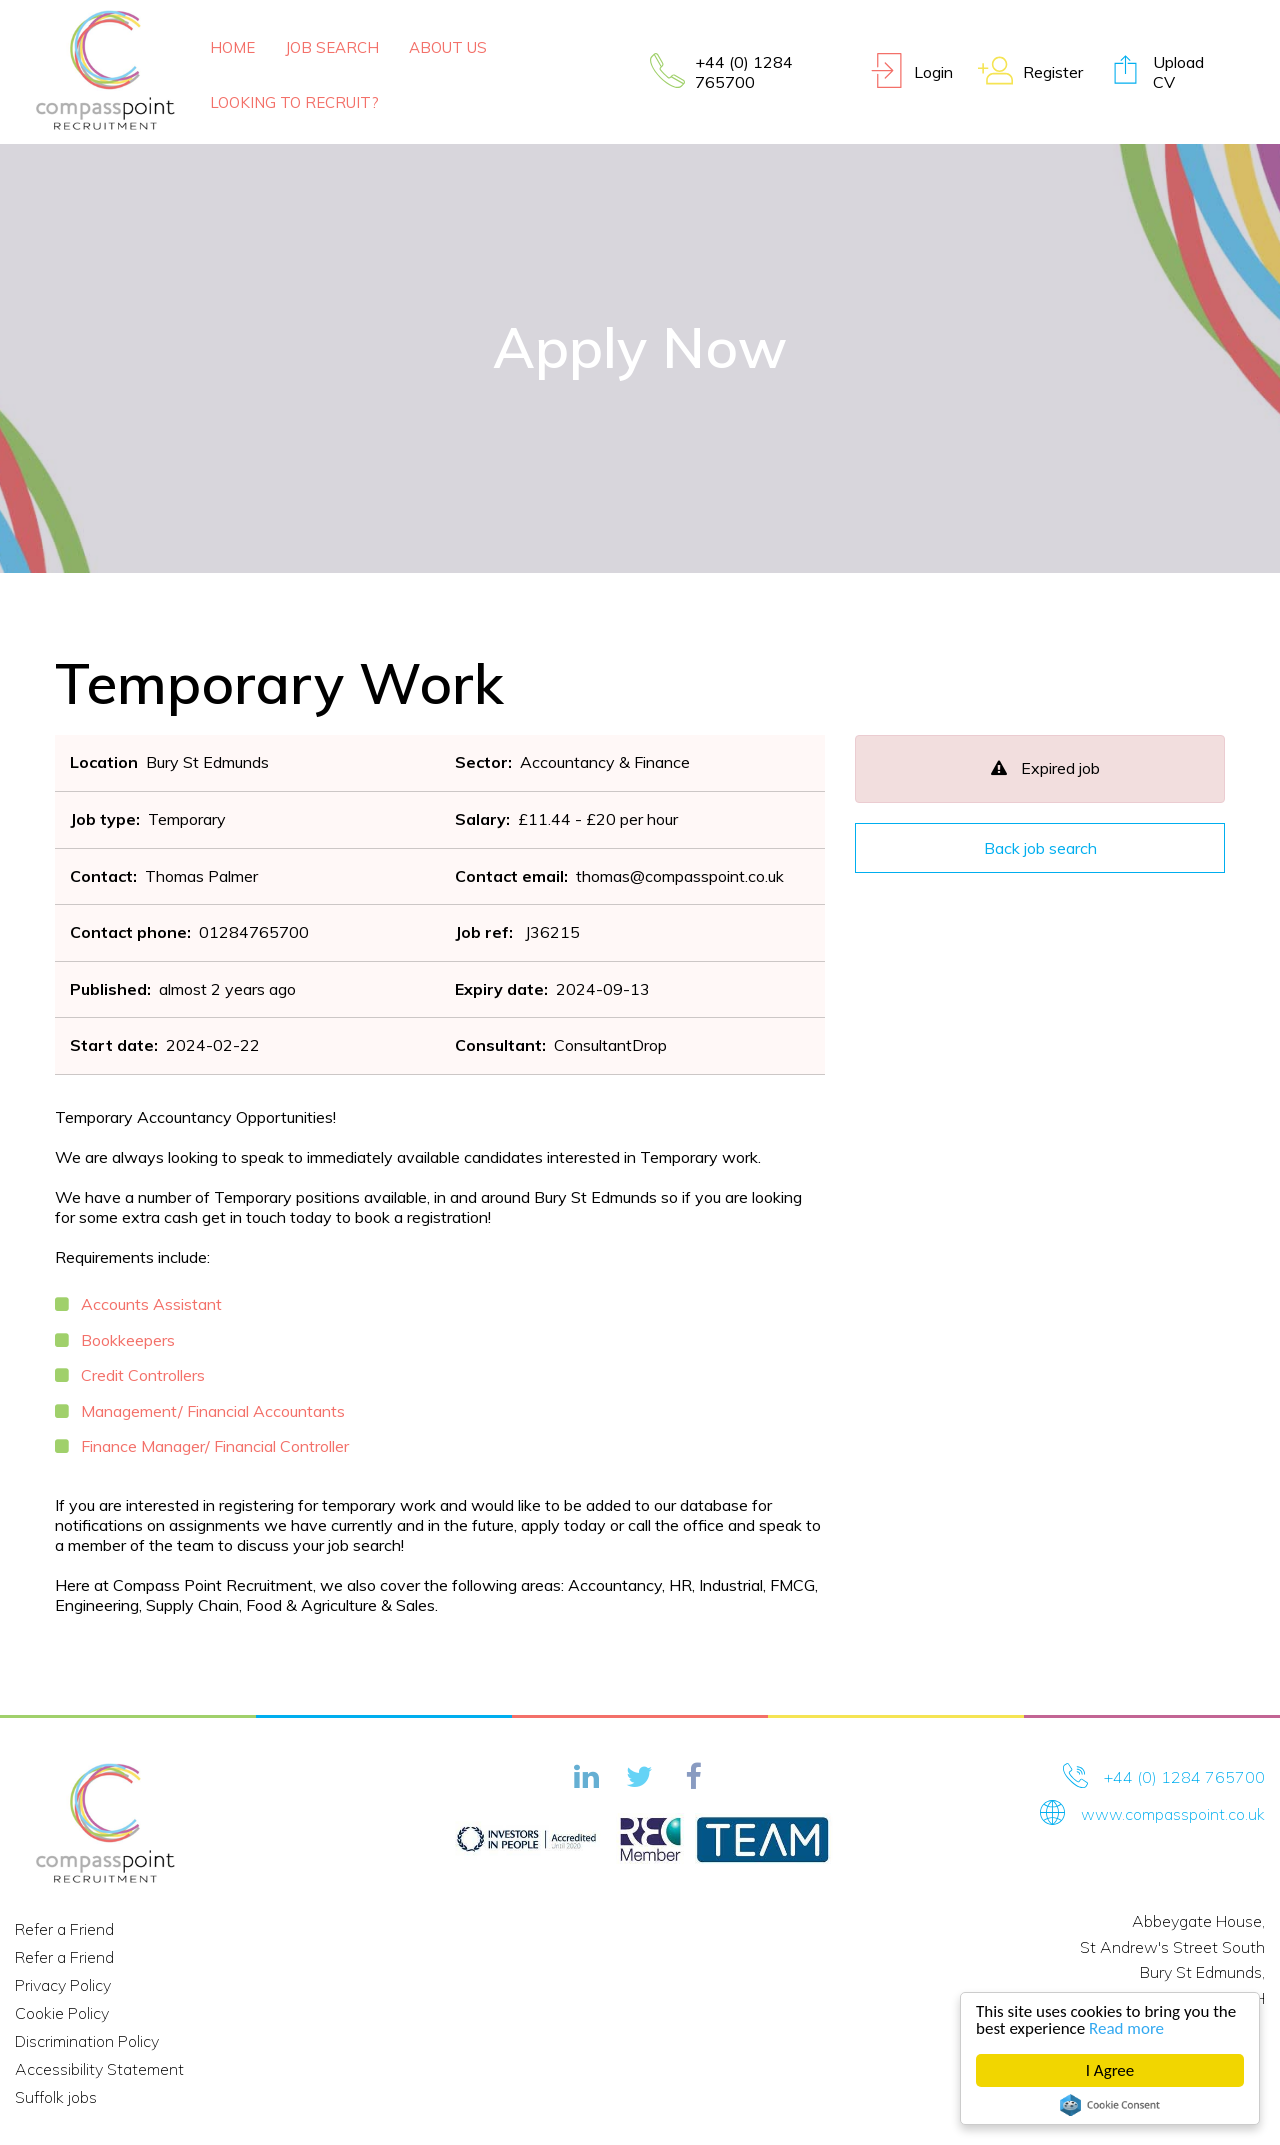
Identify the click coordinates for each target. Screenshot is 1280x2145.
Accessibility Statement (99, 2069)
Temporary (187, 819)
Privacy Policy (63, 1985)
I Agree (1110, 2070)
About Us (448, 47)
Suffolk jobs (56, 2097)
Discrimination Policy (87, 2041)
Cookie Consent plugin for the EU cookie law (1111, 2105)
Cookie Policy (62, 2013)
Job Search (332, 47)
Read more (1127, 2028)
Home (232, 47)
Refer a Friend (64, 1929)
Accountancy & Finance (605, 762)
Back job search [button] (1040, 848)
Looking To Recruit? (294, 102)
